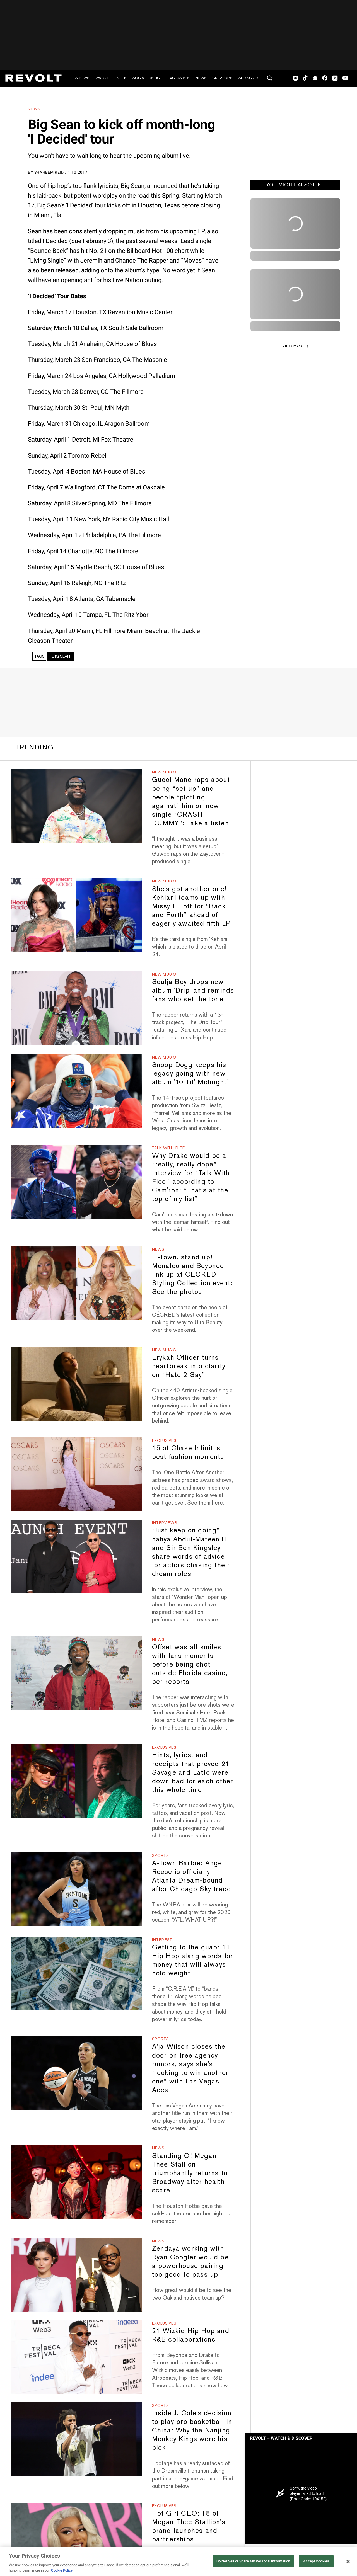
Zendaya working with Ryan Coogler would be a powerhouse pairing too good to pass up (190, 2261)
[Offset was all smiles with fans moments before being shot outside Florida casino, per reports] (76, 1673)
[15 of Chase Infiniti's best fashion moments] (76, 1474)
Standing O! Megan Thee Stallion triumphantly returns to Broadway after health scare (190, 2172)
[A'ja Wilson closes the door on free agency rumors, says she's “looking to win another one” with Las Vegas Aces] (76, 2073)
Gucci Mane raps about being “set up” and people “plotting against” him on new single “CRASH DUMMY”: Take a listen (191, 801)
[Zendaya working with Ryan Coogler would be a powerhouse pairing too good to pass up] (76, 2275)
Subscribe (249, 78)
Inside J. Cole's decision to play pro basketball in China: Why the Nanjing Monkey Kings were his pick (192, 2430)
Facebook (324, 78)
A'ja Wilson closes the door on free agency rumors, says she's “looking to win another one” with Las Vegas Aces (190, 2068)
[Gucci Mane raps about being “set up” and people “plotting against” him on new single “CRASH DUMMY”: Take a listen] (76, 806)
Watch (101, 78)
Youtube (345, 78)
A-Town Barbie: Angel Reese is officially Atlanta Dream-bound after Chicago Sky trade (191, 1876)
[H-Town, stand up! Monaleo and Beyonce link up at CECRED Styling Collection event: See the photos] (76, 1283)
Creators (222, 78)
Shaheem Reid (49, 172)
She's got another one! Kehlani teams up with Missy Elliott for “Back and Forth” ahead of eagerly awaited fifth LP (191, 906)
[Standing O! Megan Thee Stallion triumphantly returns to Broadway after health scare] (76, 2182)
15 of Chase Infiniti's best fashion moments (188, 1452)
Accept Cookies (316, 2561)
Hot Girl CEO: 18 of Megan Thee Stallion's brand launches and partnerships (188, 2526)
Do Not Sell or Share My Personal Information (253, 2561)
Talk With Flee (168, 1147)
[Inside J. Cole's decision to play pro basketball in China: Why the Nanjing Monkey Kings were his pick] (76, 2439)
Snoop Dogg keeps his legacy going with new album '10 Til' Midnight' (190, 1073)
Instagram (295, 78)
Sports (160, 1855)
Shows (82, 78)
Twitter (335, 78)
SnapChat (315, 78)
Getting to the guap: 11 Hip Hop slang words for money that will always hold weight (192, 1960)
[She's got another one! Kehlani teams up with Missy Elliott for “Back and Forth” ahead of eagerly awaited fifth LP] (76, 915)
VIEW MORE (294, 345)
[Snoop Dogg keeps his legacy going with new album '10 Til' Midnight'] (76, 1091)
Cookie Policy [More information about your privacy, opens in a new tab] (62, 2570)
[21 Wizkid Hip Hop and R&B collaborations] (76, 2357)
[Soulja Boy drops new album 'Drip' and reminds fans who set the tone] (76, 1008)
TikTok (305, 78)
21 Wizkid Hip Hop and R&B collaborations (190, 2335)
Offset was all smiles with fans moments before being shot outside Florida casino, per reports (190, 1664)
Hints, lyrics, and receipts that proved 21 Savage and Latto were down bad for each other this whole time (192, 1772)
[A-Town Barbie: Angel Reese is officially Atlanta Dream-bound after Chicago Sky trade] (76, 1889)
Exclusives (179, 78)
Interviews (164, 1522)
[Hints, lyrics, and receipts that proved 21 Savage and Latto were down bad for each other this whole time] (76, 1781)
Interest (162, 1939)
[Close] (348, 2561)
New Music (164, 772)
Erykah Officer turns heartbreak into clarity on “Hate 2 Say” (189, 1366)
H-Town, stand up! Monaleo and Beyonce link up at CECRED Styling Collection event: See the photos (192, 1274)
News (201, 78)
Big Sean (61, 656)
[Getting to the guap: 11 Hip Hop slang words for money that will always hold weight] (76, 1973)
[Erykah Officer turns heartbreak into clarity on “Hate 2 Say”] (76, 1384)
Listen (120, 78)
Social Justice (147, 78)
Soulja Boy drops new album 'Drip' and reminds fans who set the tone (193, 990)
